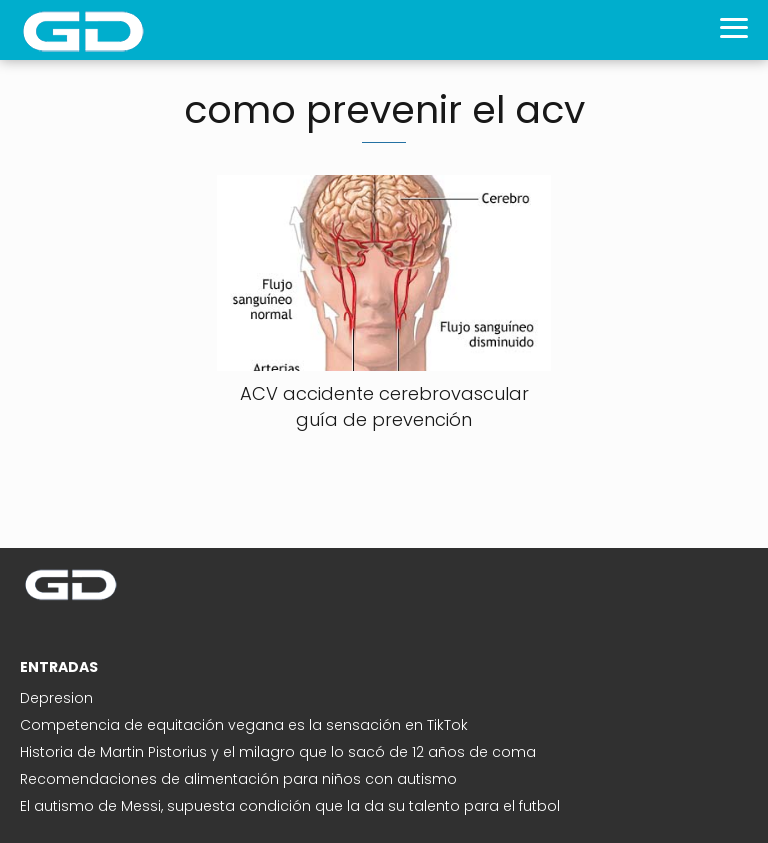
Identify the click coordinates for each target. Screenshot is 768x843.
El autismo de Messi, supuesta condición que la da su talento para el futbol (290, 806)
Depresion (56, 698)
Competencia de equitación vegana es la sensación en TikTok (244, 725)
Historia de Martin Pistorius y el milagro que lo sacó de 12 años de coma (278, 752)
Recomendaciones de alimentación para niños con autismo (238, 779)
